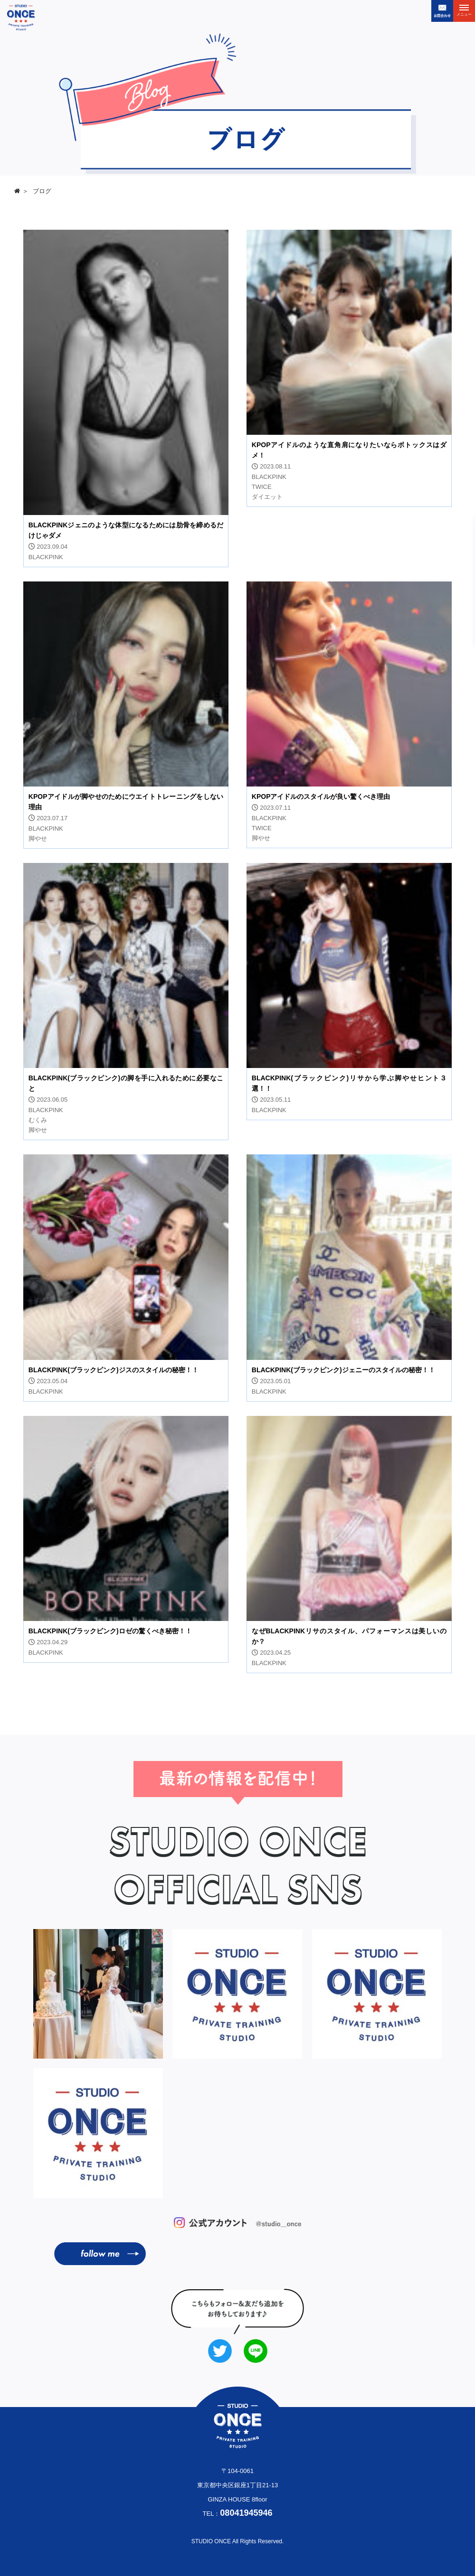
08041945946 (246, 2513)
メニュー (464, 12)
